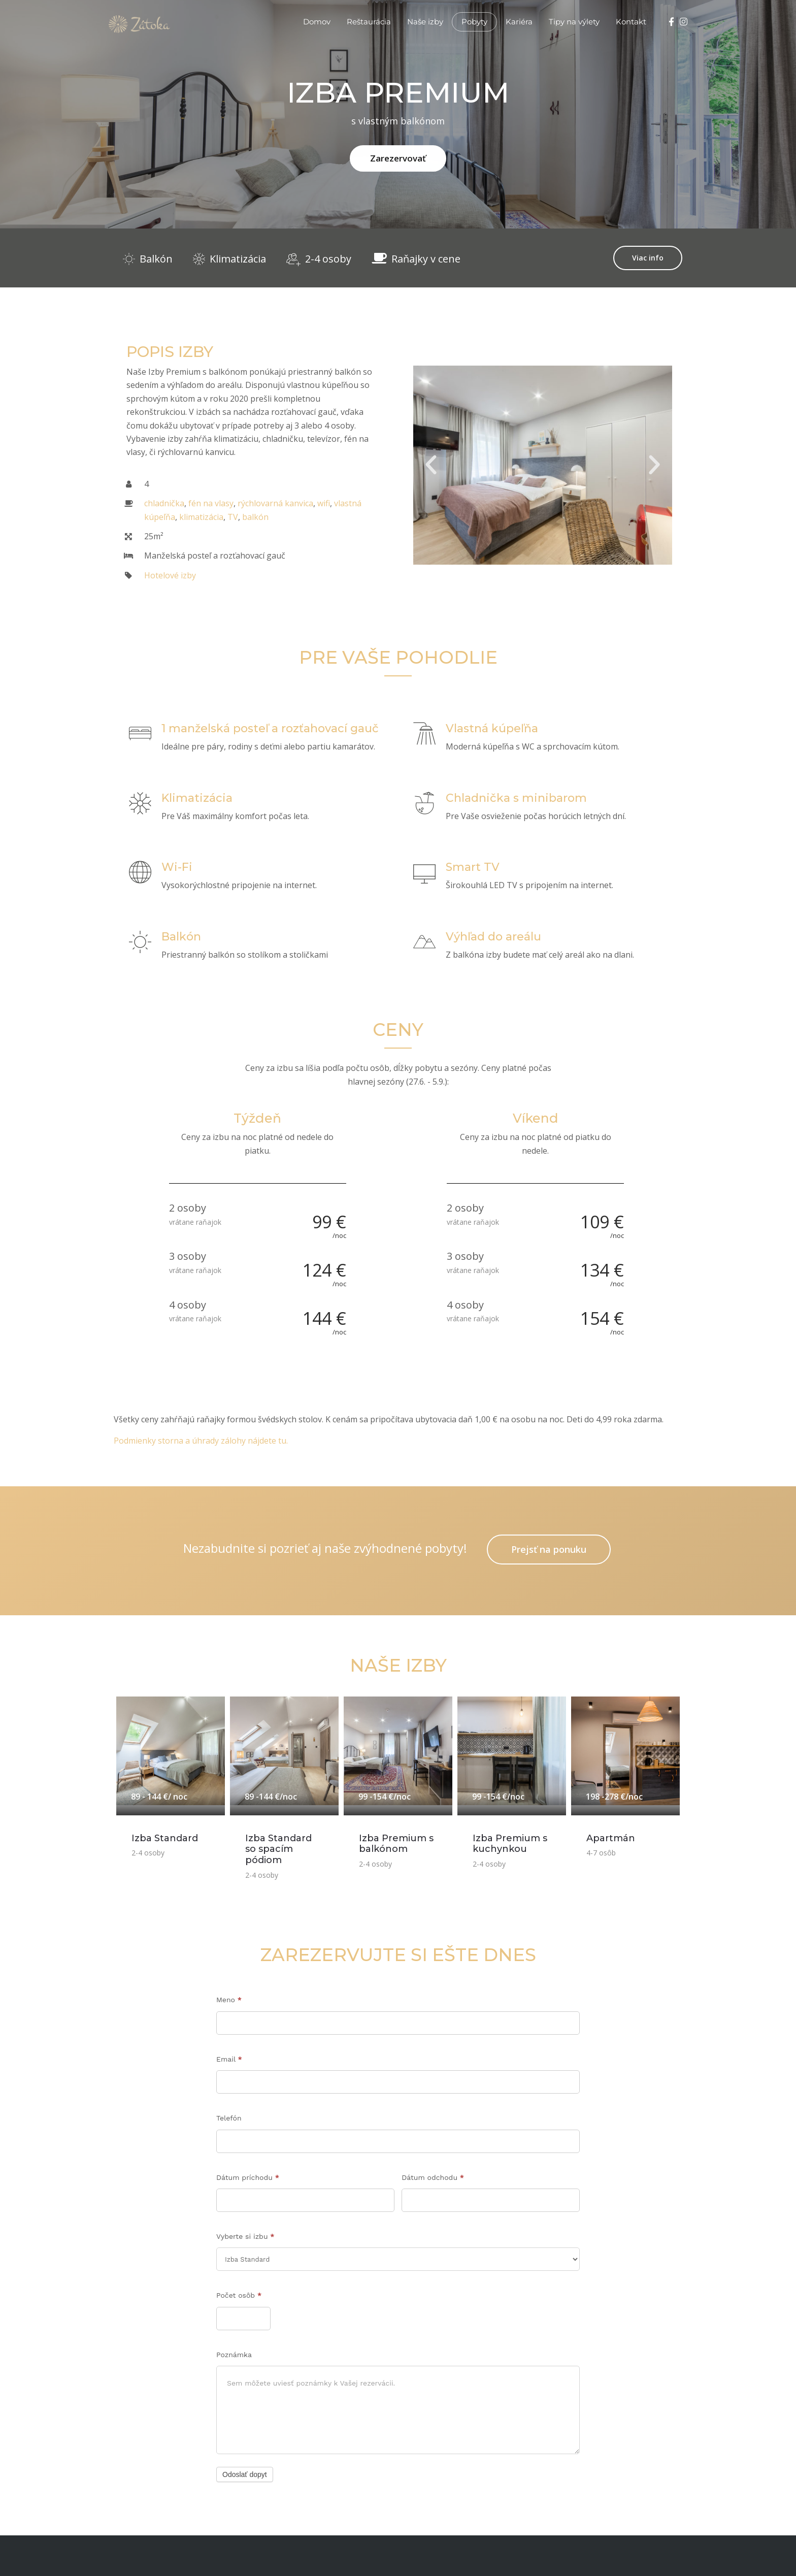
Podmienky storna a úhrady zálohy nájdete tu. (201, 1440)
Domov (316, 21)
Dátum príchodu (247, 2177)
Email (229, 2059)
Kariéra (519, 21)
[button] (431, 465)
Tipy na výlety (574, 21)
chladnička (164, 503)
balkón (255, 517)
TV (232, 517)
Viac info (648, 258)
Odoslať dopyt (244, 2474)
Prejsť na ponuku (548, 1549)
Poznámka (234, 2355)
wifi (323, 503)
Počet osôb (238, 2295)
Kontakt (631, 21)
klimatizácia (201, 517)
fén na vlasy (211, 503)
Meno (229, 2000)
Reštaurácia (369, 21)
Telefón (229, 2118)
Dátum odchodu (433, 2177)
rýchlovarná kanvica (275, 503)
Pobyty (474, 21)
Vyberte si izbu (245, 2236)
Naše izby (425, 21)
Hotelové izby (170, 575)
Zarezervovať (398, 158)
